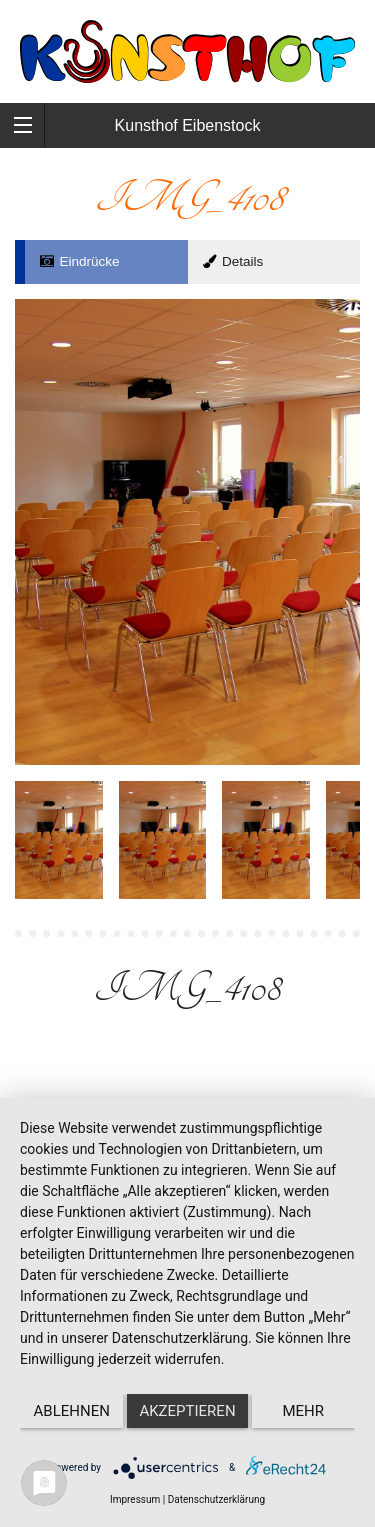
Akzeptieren (187, 1411)
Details (232, 261)
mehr (304, 1411)
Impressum (135, 1499)
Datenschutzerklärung (216, 1499)
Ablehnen (72, 1411)
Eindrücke (79, 261)
